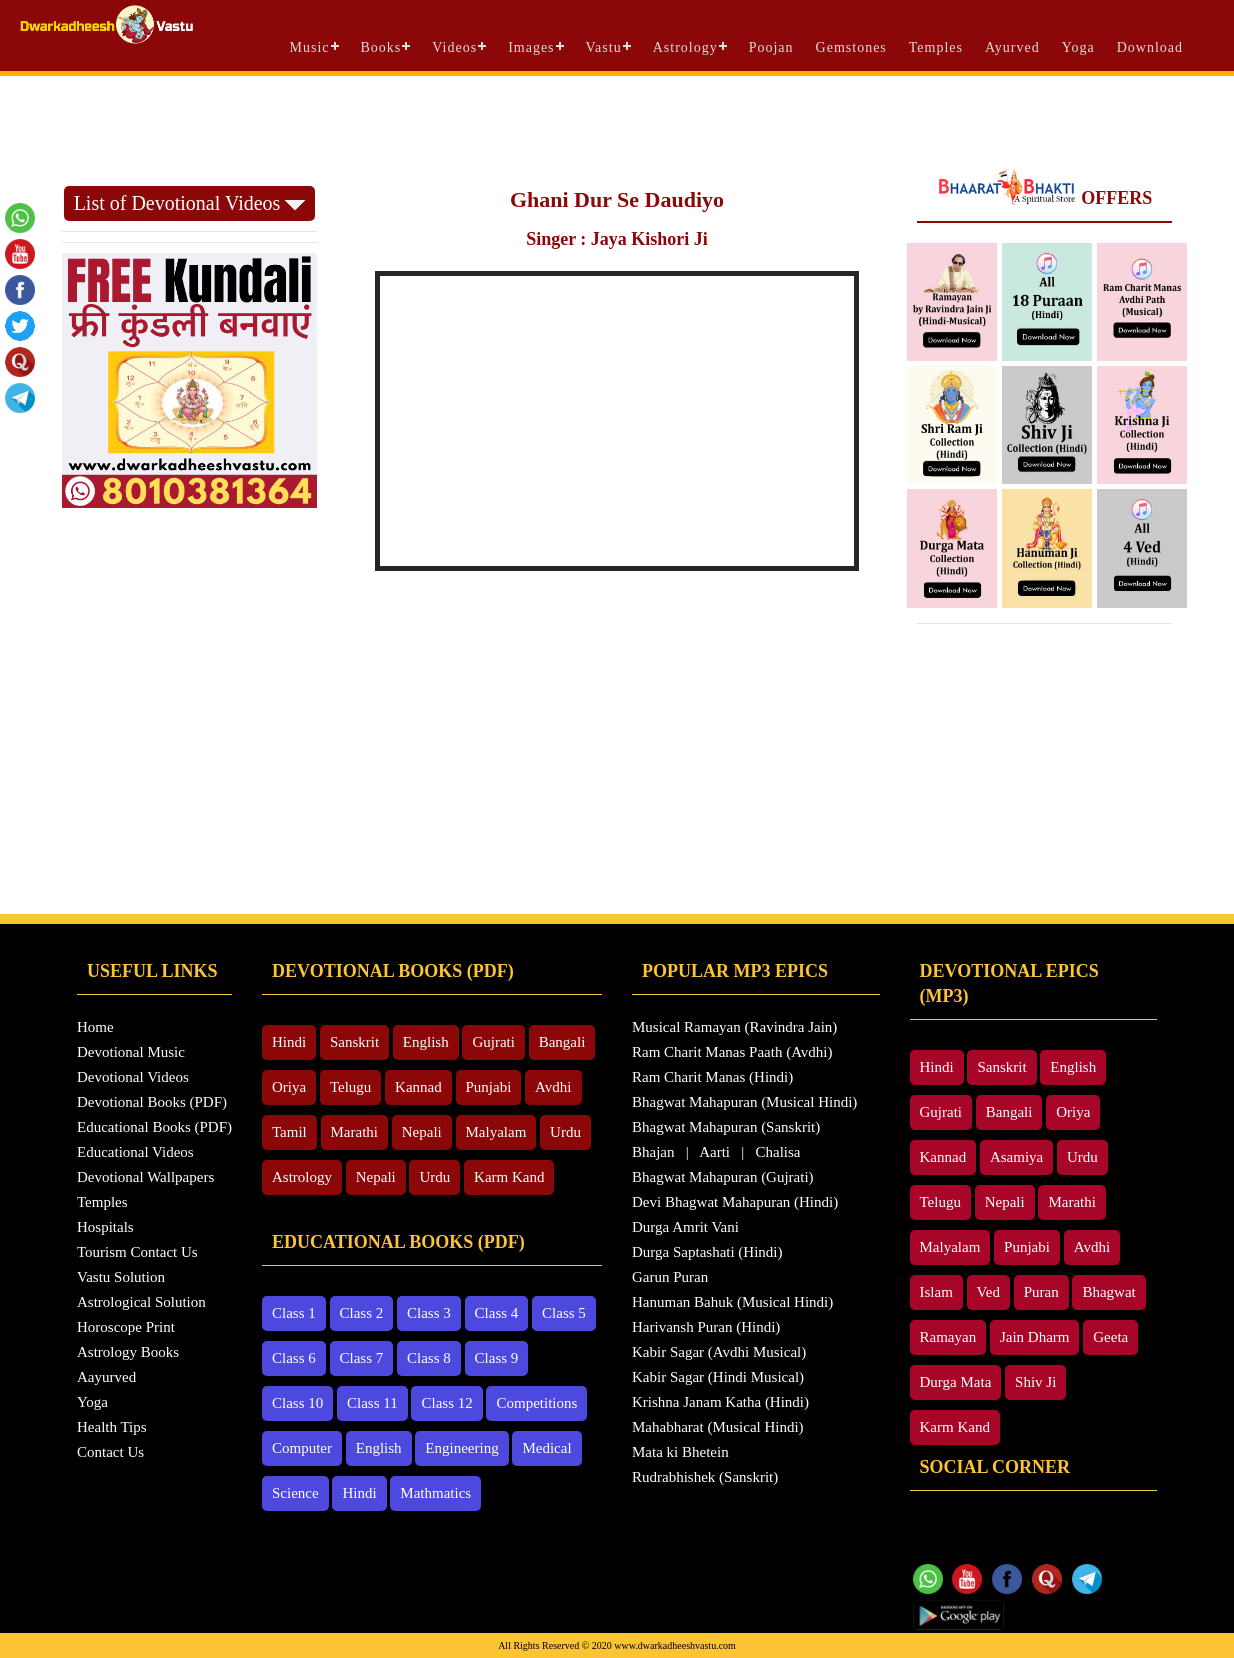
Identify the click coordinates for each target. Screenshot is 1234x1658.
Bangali (562, 1042)
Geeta (1110, 1337)
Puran (1041, 1292)
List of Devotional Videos (190, 203)
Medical (546, 1448)
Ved (988, 1292)
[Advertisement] (617, 131)
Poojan (771, 47)
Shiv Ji (1035, 1382)
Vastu (604, 47)
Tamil (289, 1132)
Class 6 (294, 1358)
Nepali (422, 1132)
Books (381, 47)
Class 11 (372, 1403)
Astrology (685, 47)
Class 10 (297, 1403)
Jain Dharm (1035, 1337)
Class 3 (429, 1313)
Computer (302, 1448)
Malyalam (496, 1132)
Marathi (354, 1132)
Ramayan (948, 1337)
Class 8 (429, 1358)
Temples (936, 47)
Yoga (1078, 47)
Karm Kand (509, 1177)
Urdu (565, 1132)
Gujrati (493, 1042)
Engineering (461, 1448)
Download (1150, 47)
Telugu (350, 1087)
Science (295, 1493)
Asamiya (1016, 1157)
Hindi (289, 1042)
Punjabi (489, 1087)
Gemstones (851, 47)
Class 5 (564, 1313)
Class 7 (362, 1358)
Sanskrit (354, 1042)
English (426, 1042)
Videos (454, 47)
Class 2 (362, 1313)
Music (310, 47)
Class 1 (294, 1313)
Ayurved (1012, 47)
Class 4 (497, 1313)
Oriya (289, 1087)
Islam (936, 1292)
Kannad (418, 1087)
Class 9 (497, 1358)
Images (531, 47)
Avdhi (553, 1087)
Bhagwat (1108, 1292)
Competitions (536, 1403)
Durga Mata (956, 1382)
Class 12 (446, 1403)
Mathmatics (435, 1493)
